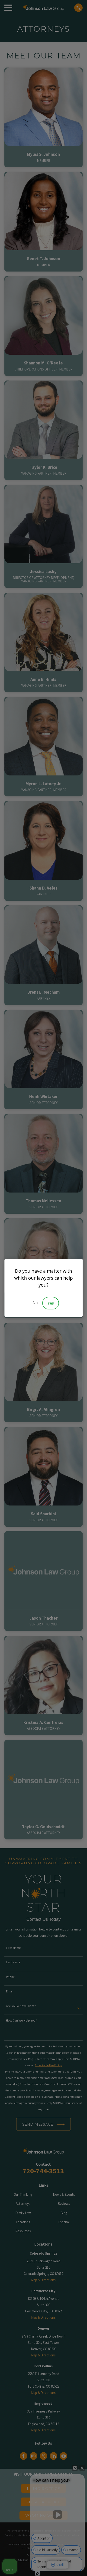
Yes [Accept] (51, 1303)
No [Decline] (35, 1302)
